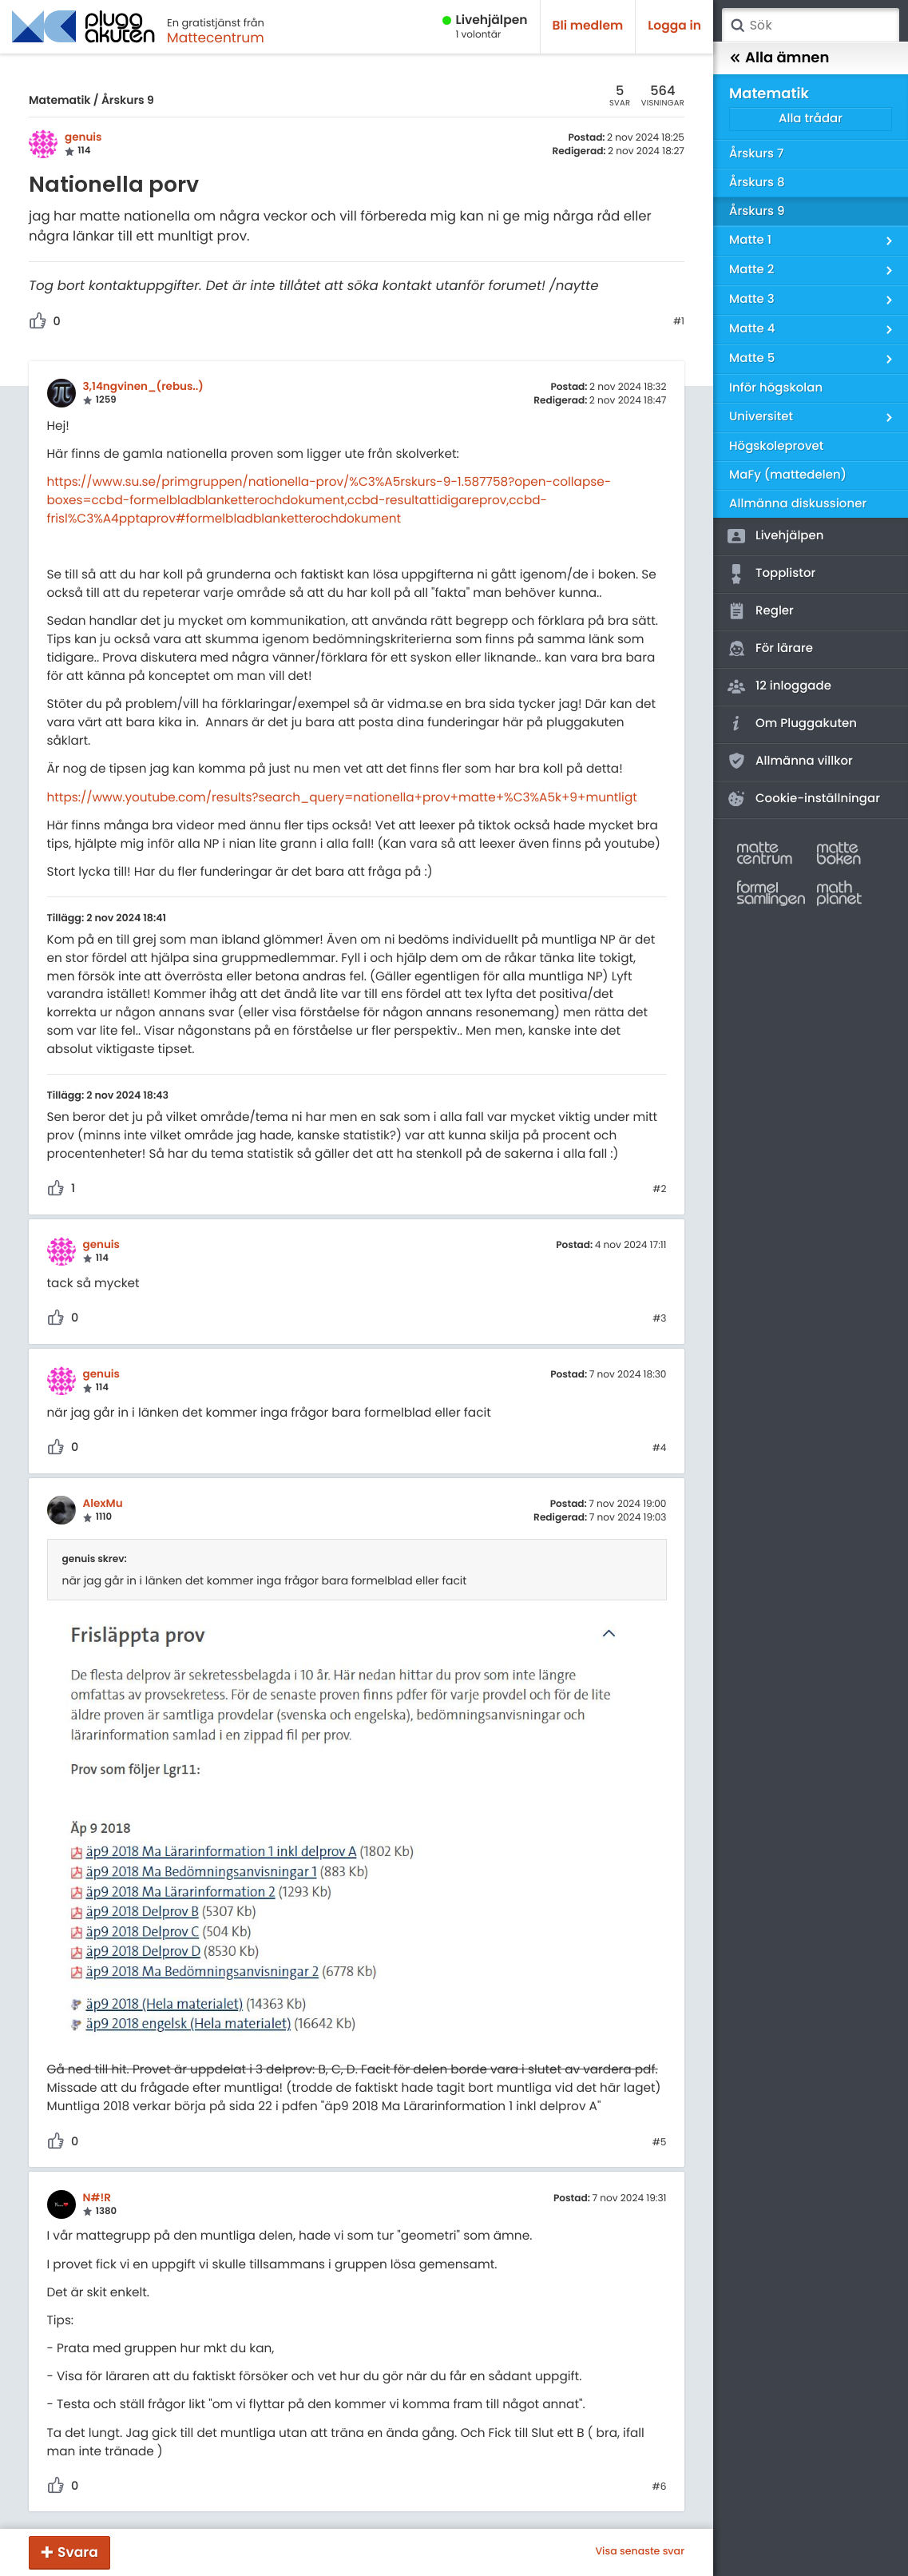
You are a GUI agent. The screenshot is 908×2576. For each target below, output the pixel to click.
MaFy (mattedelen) (788, 475)
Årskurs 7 (756, 153)
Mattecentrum (215, 37)
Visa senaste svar (639, 2552)
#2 (659, 1189)
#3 (659, 1319)
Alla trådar (811, 118)
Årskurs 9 (127, 100)
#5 (659, 2143)
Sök (737, 26)
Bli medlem (588, 26)
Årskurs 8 (757, 182)
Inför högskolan (776, 388)
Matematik (59, 100)
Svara (77, 2552)
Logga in (674, 26)
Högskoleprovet (776, 446)
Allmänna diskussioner (797, 503)
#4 (659, 1448)
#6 (659, 2487)
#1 (678, 322)
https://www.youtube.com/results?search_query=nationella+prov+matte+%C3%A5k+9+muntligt (342, 797)
